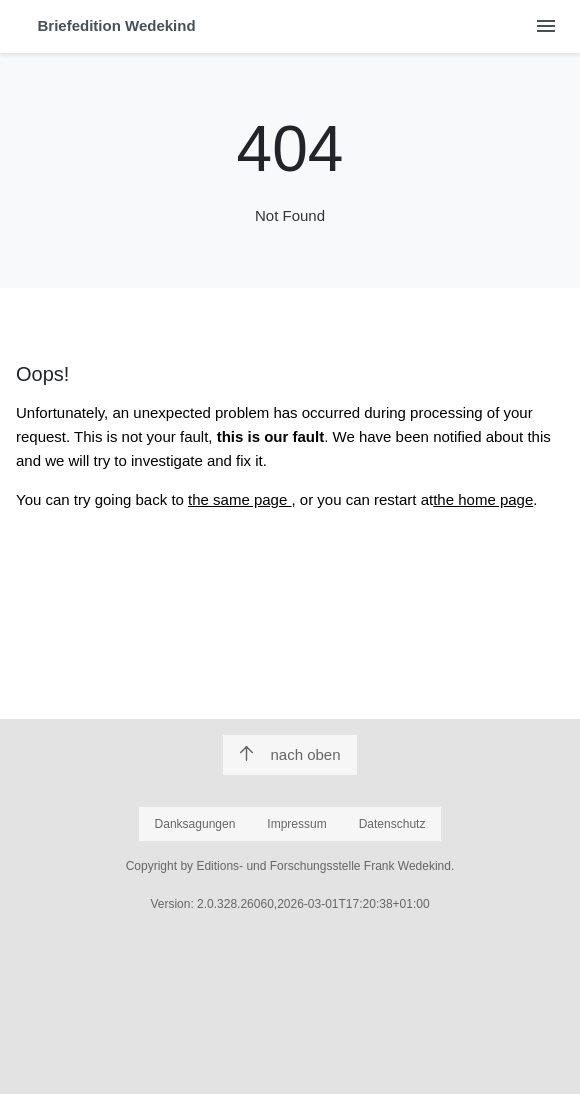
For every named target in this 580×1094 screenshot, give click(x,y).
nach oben (289, 754)
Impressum (296, 824)
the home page (483, 499)
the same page (239, 499)
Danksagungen (195, 824)
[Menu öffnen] (545, 26)
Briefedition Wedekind (117, 25)
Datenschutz (392, 824)
